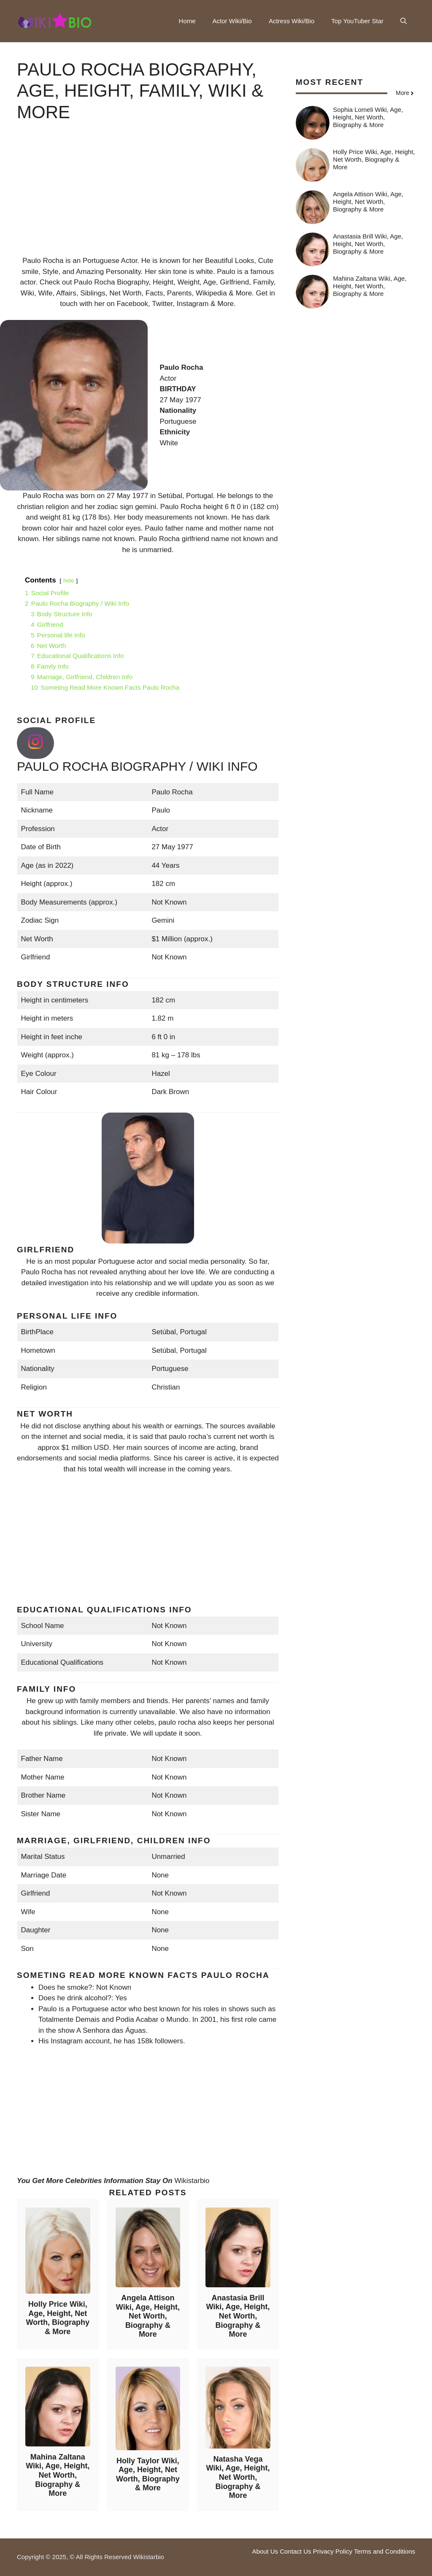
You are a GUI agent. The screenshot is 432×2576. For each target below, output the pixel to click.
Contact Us (295, 2551)
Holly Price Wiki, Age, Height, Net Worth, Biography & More (57, 2318)
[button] (403, 21)
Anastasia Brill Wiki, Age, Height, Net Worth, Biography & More (238, 2316)
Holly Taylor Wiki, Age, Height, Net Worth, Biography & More (148, 2474)
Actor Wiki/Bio (232, 20)
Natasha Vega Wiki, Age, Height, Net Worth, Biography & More (238, 2477)
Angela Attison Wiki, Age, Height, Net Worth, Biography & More (148, 2316)
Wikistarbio (191, 2181)
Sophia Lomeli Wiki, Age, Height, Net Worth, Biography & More (368, 117)
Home (187, 20)
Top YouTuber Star (357, 20)
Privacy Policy (332, 2551)
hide (68, 580)
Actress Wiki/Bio (291, 20)
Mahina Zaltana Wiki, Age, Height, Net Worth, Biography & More (57, 2475)
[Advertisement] (148, 196)
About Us (265, 2551)
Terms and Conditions (384, 2551)
